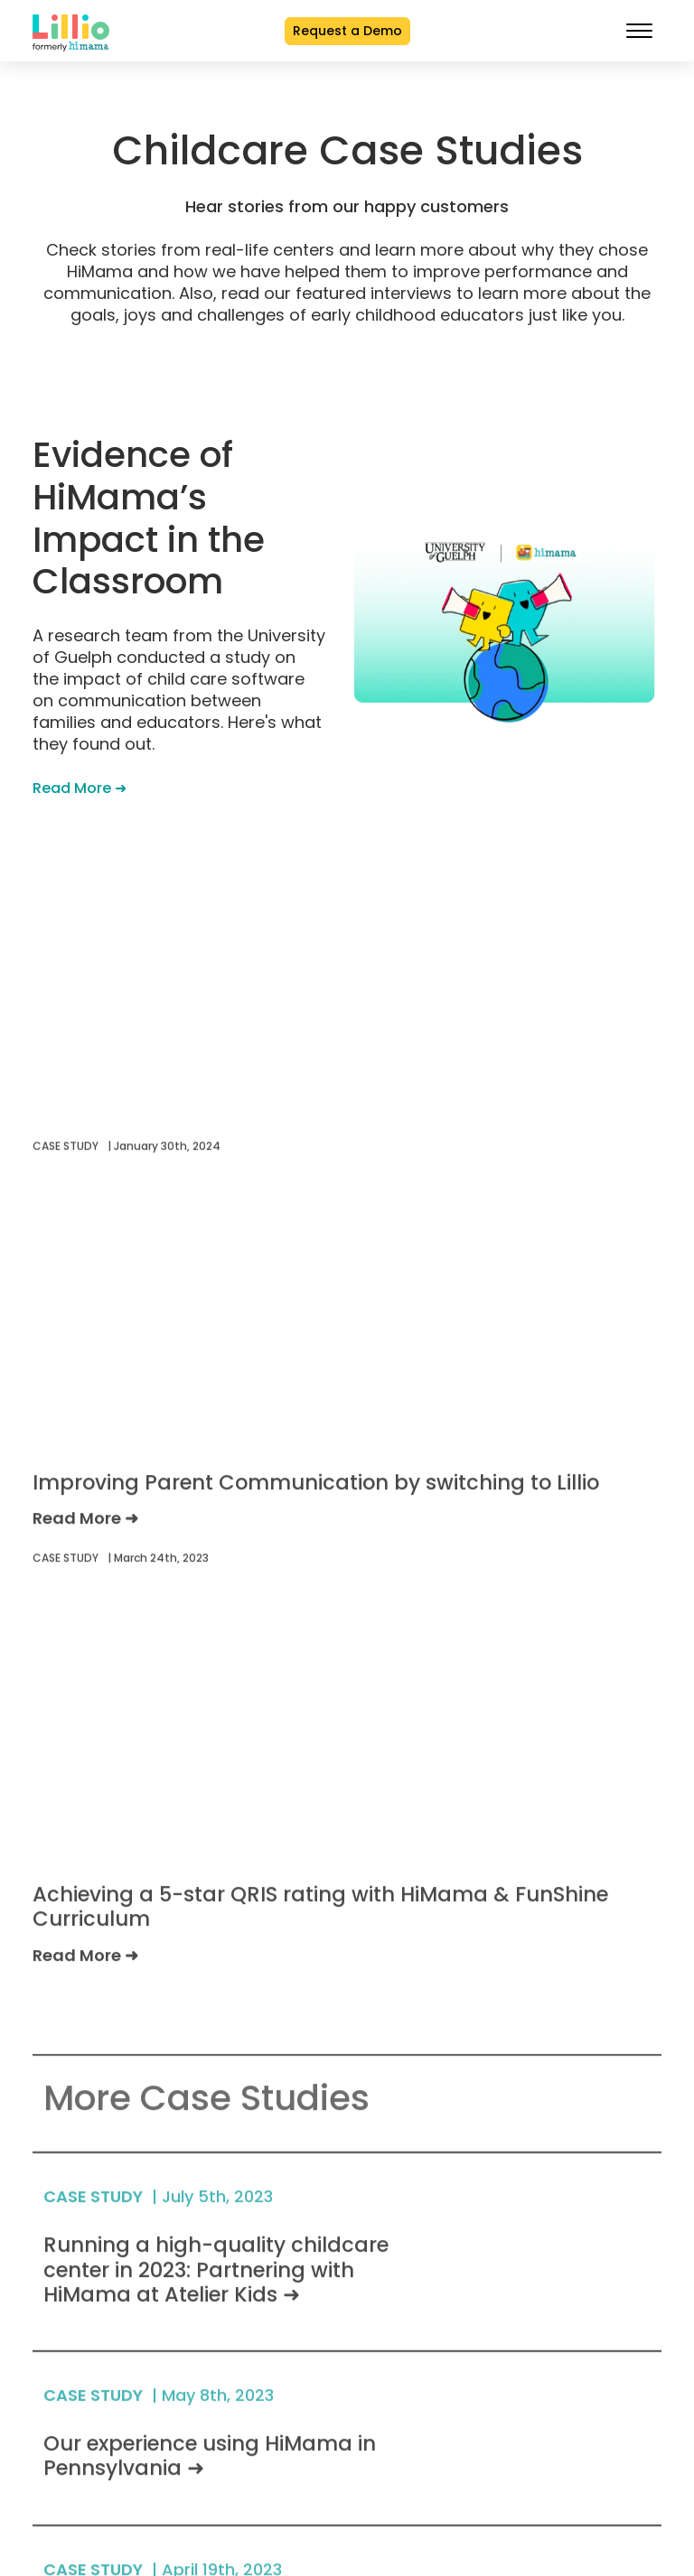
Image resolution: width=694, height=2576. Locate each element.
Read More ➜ (80, 788)
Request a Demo (347, 31)
